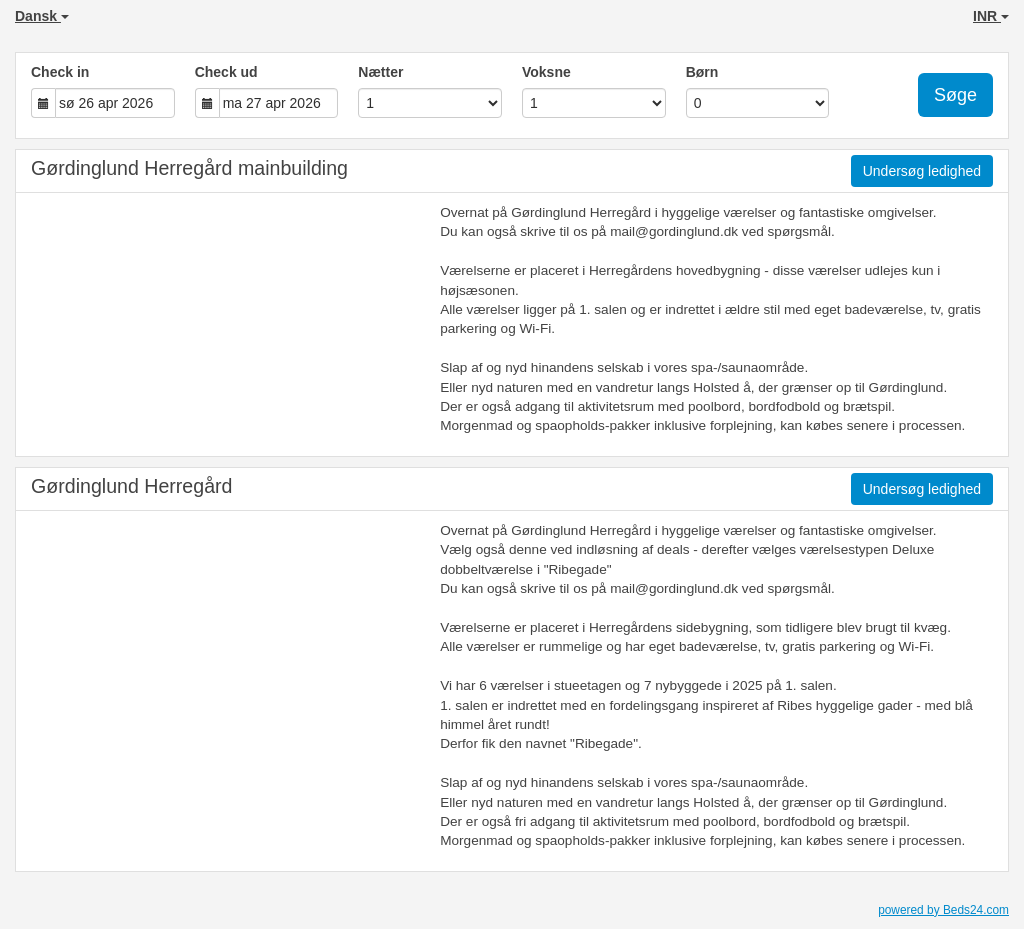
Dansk (42, 16)
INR (991, 16)
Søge (955, 95)
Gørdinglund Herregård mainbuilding (189, 168)
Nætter (380, 72)
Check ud (226, 72)
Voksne (546, 72)
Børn (702, 72)
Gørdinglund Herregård (131, 486)
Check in (60, 72)
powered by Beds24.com (943, 910)
